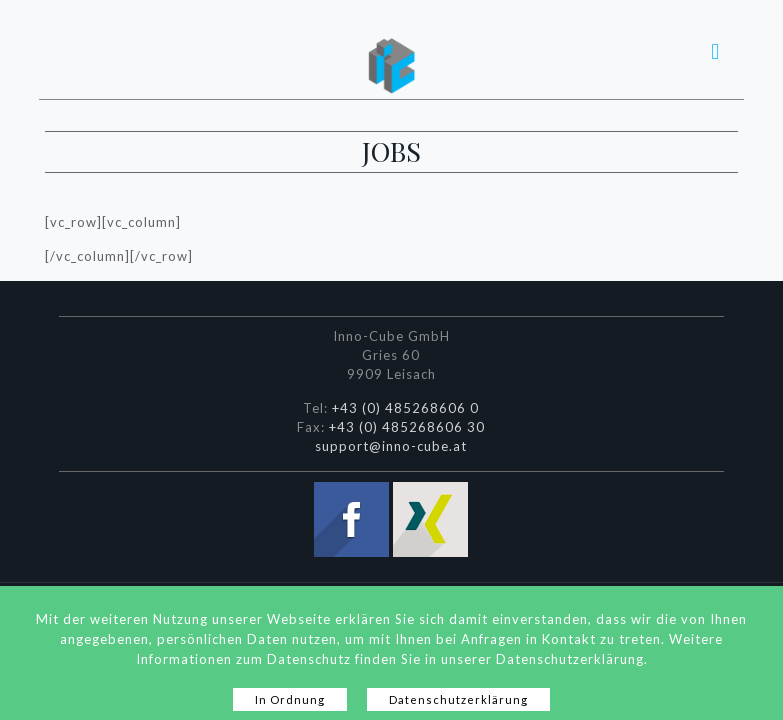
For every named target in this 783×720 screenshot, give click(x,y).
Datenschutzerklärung (458, 699)
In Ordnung (290, 699)
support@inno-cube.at (391, 446)
